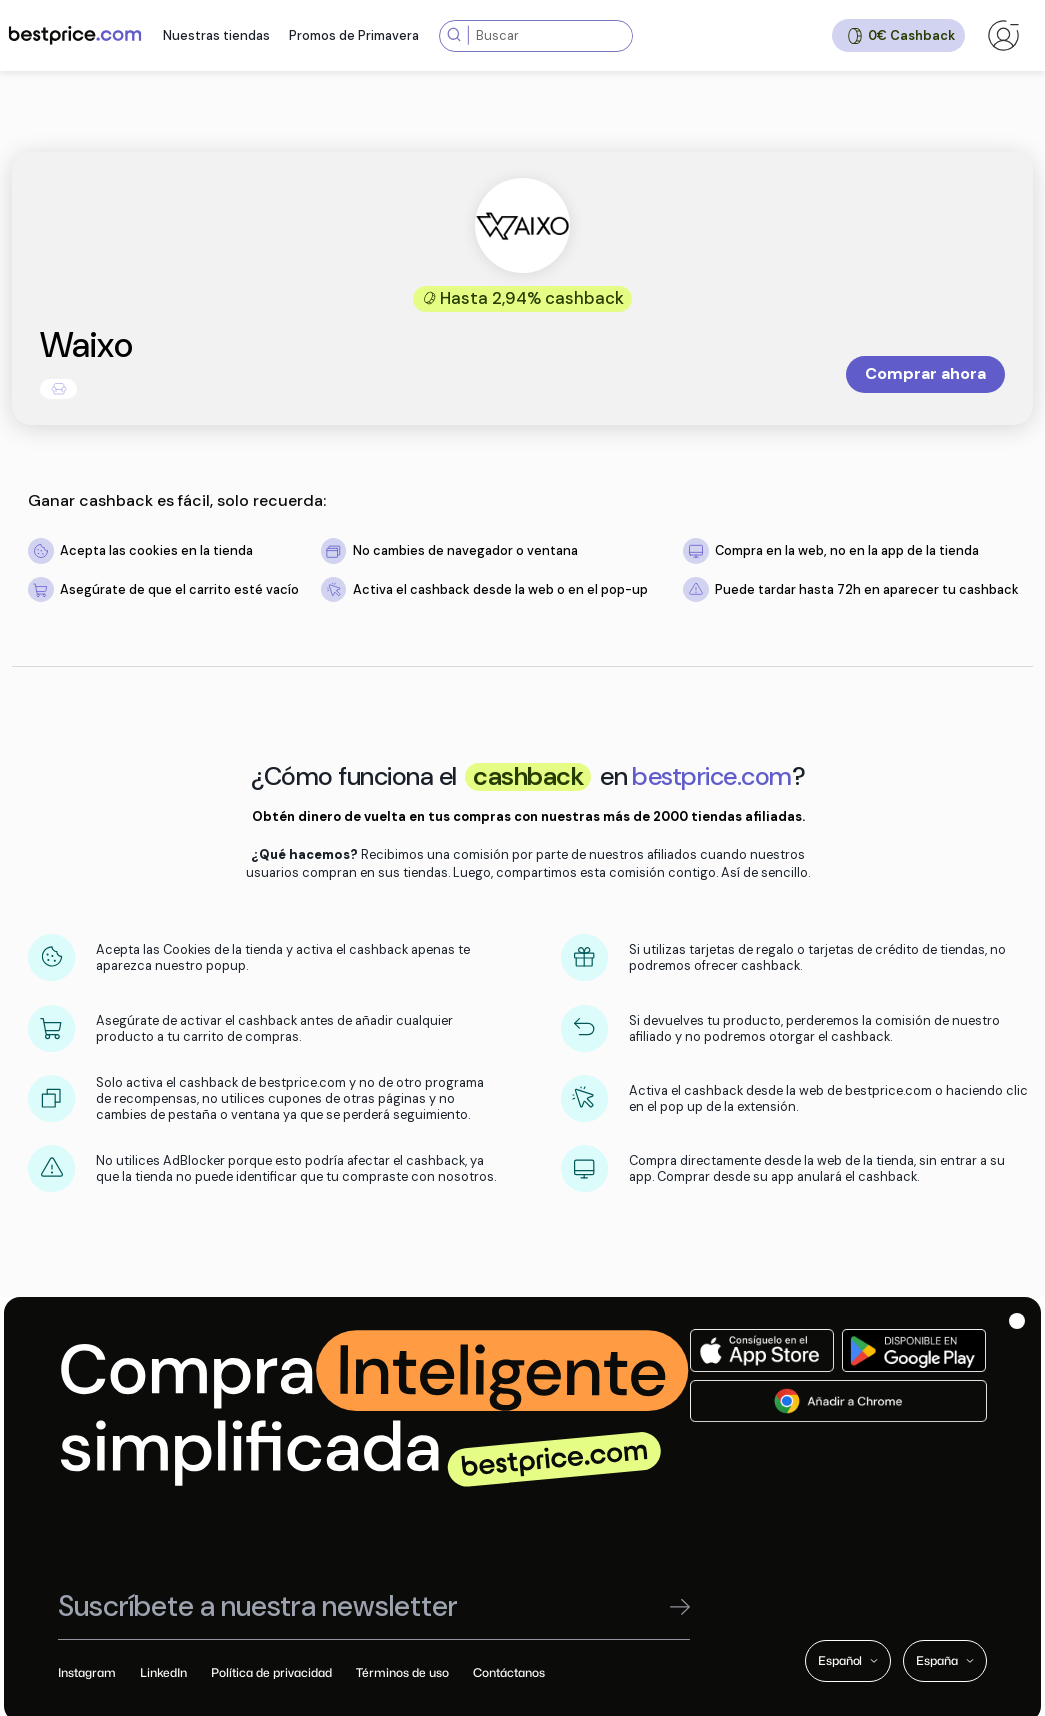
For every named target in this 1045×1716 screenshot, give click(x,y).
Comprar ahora (925, 373)
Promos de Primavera (354, 35)
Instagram (87, 1672)
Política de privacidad (271, 1672)
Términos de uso (402, 1672)
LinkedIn (163, 1672)
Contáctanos (509, 1672)
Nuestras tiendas (216, 35)
